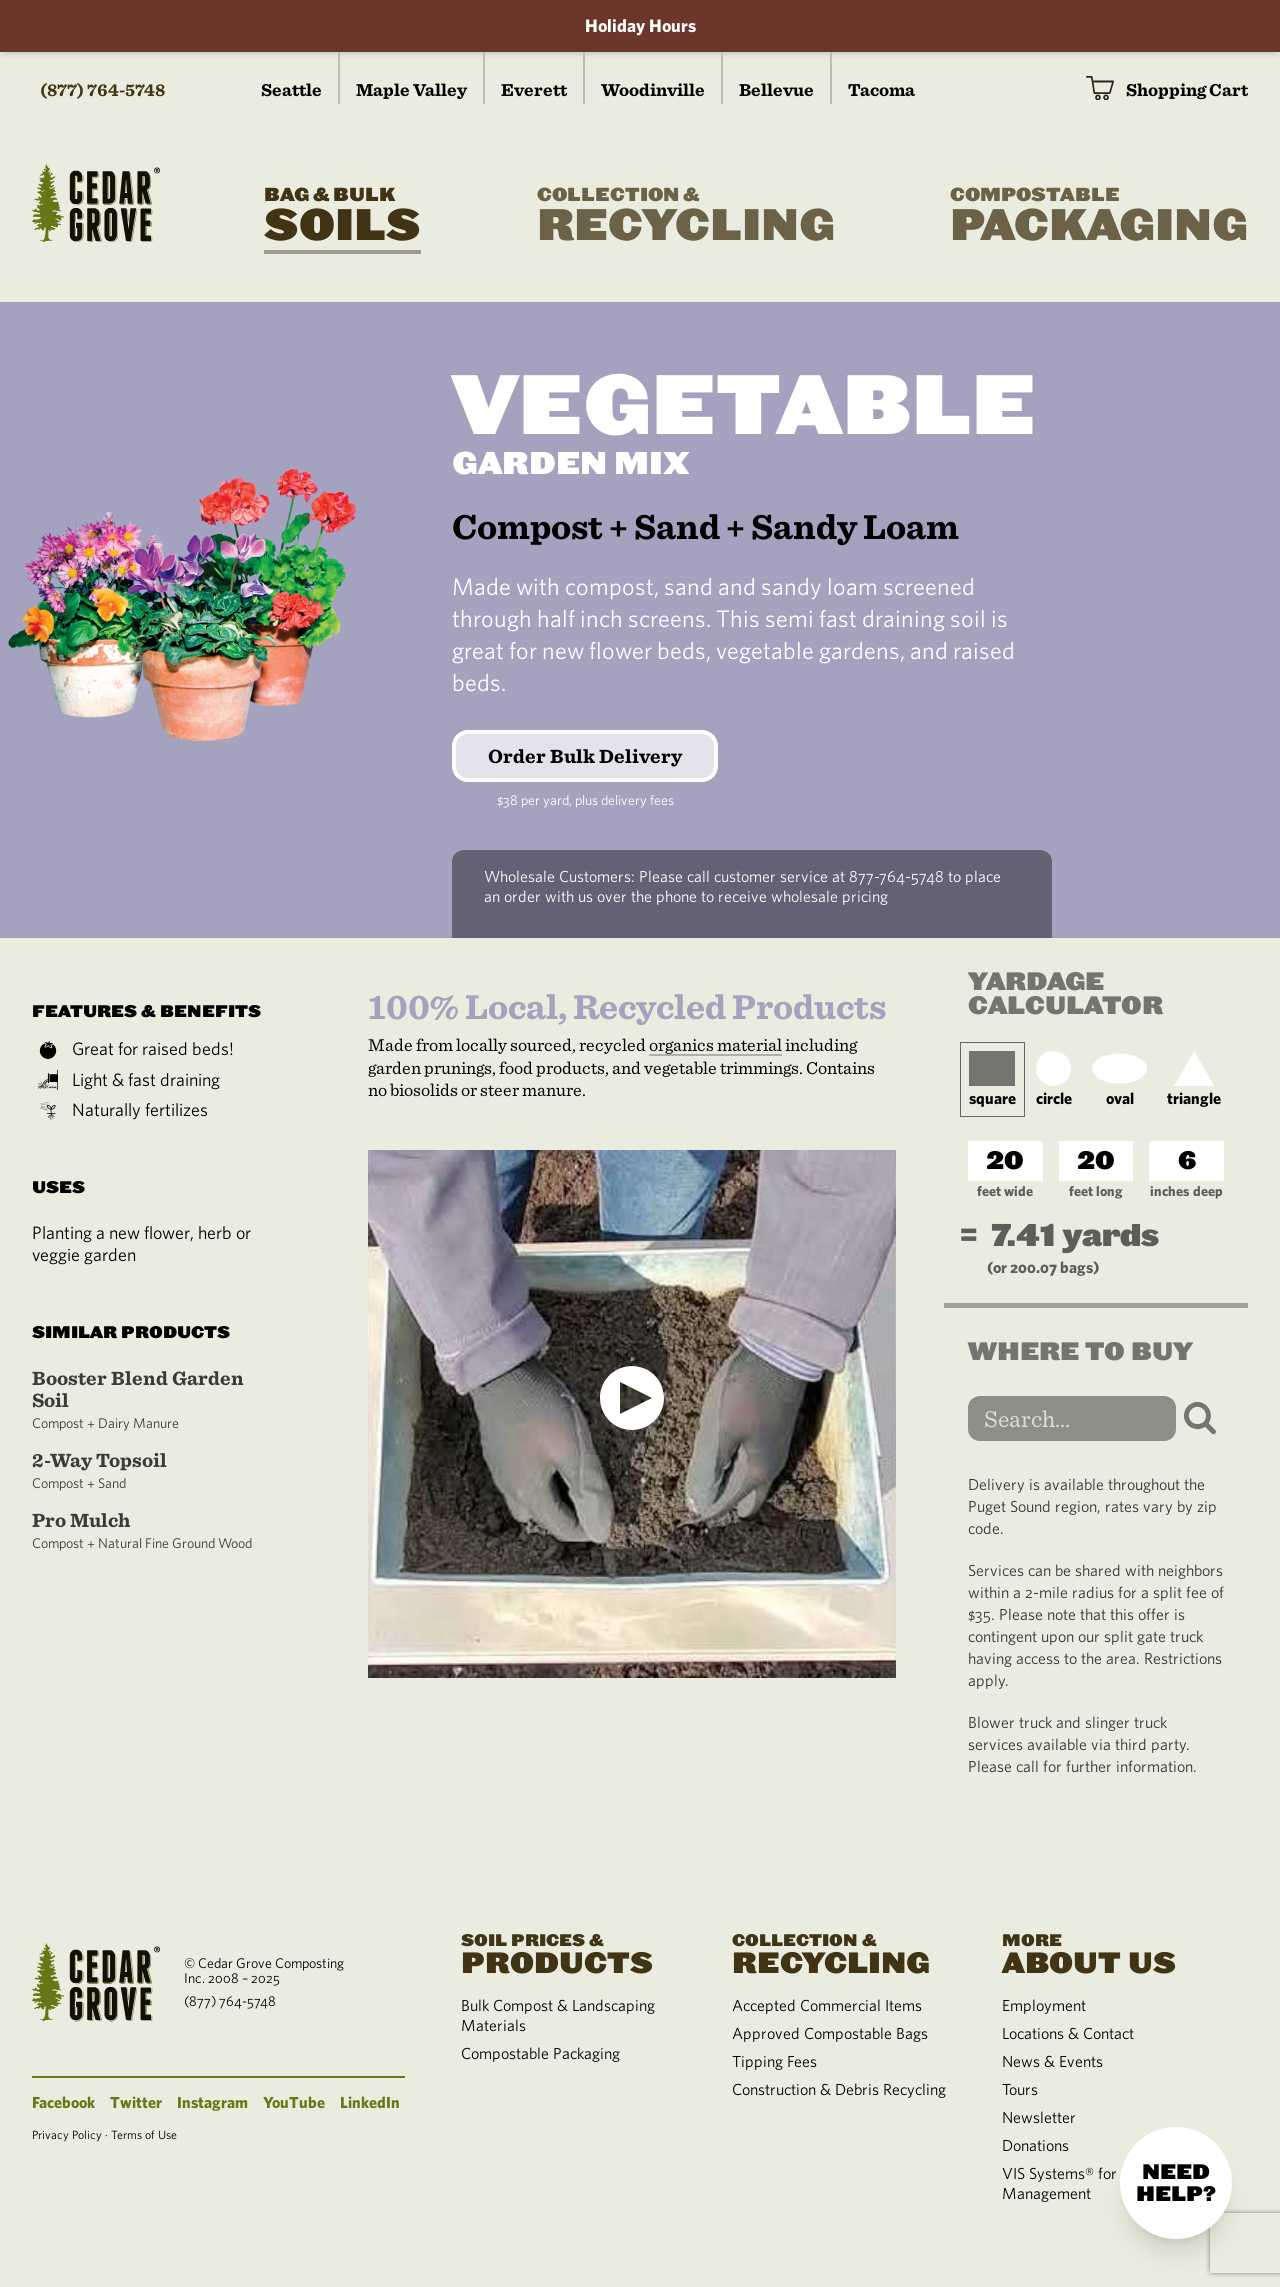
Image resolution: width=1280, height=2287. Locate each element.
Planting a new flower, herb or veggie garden (141, 1244)
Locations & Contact (1068, 2033)
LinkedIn (370, 2102)
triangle (1194, 1079)
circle (1054, 1079)
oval (1119, 1079)
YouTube (294, 2102)
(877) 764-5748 (102, 89)
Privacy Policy (67, 2134)
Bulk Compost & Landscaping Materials (558, 2015)
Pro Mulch (152, 1530)
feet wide (1005, 1191)
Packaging (1099, 216)
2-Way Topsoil (152, 1470)
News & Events (1052, 2061)
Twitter (136, 2102)
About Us (1113, 1952)
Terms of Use (144, 2134)
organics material (715, 1044)
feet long (1095, 1191)
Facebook (63, 2102)
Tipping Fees (774, 2061)
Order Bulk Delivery (585, 756)
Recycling (686, 216)
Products (572, 1952)
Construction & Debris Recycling (839, 2089)
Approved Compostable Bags (830, 2033)
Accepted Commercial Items (827, 2005)
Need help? (1176, 2183)
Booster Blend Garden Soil (152, 1399)
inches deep (1186, 1191)
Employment (1044, 2005)
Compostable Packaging (540, 2053)
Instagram (212, 2102)
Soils (342, 216)
